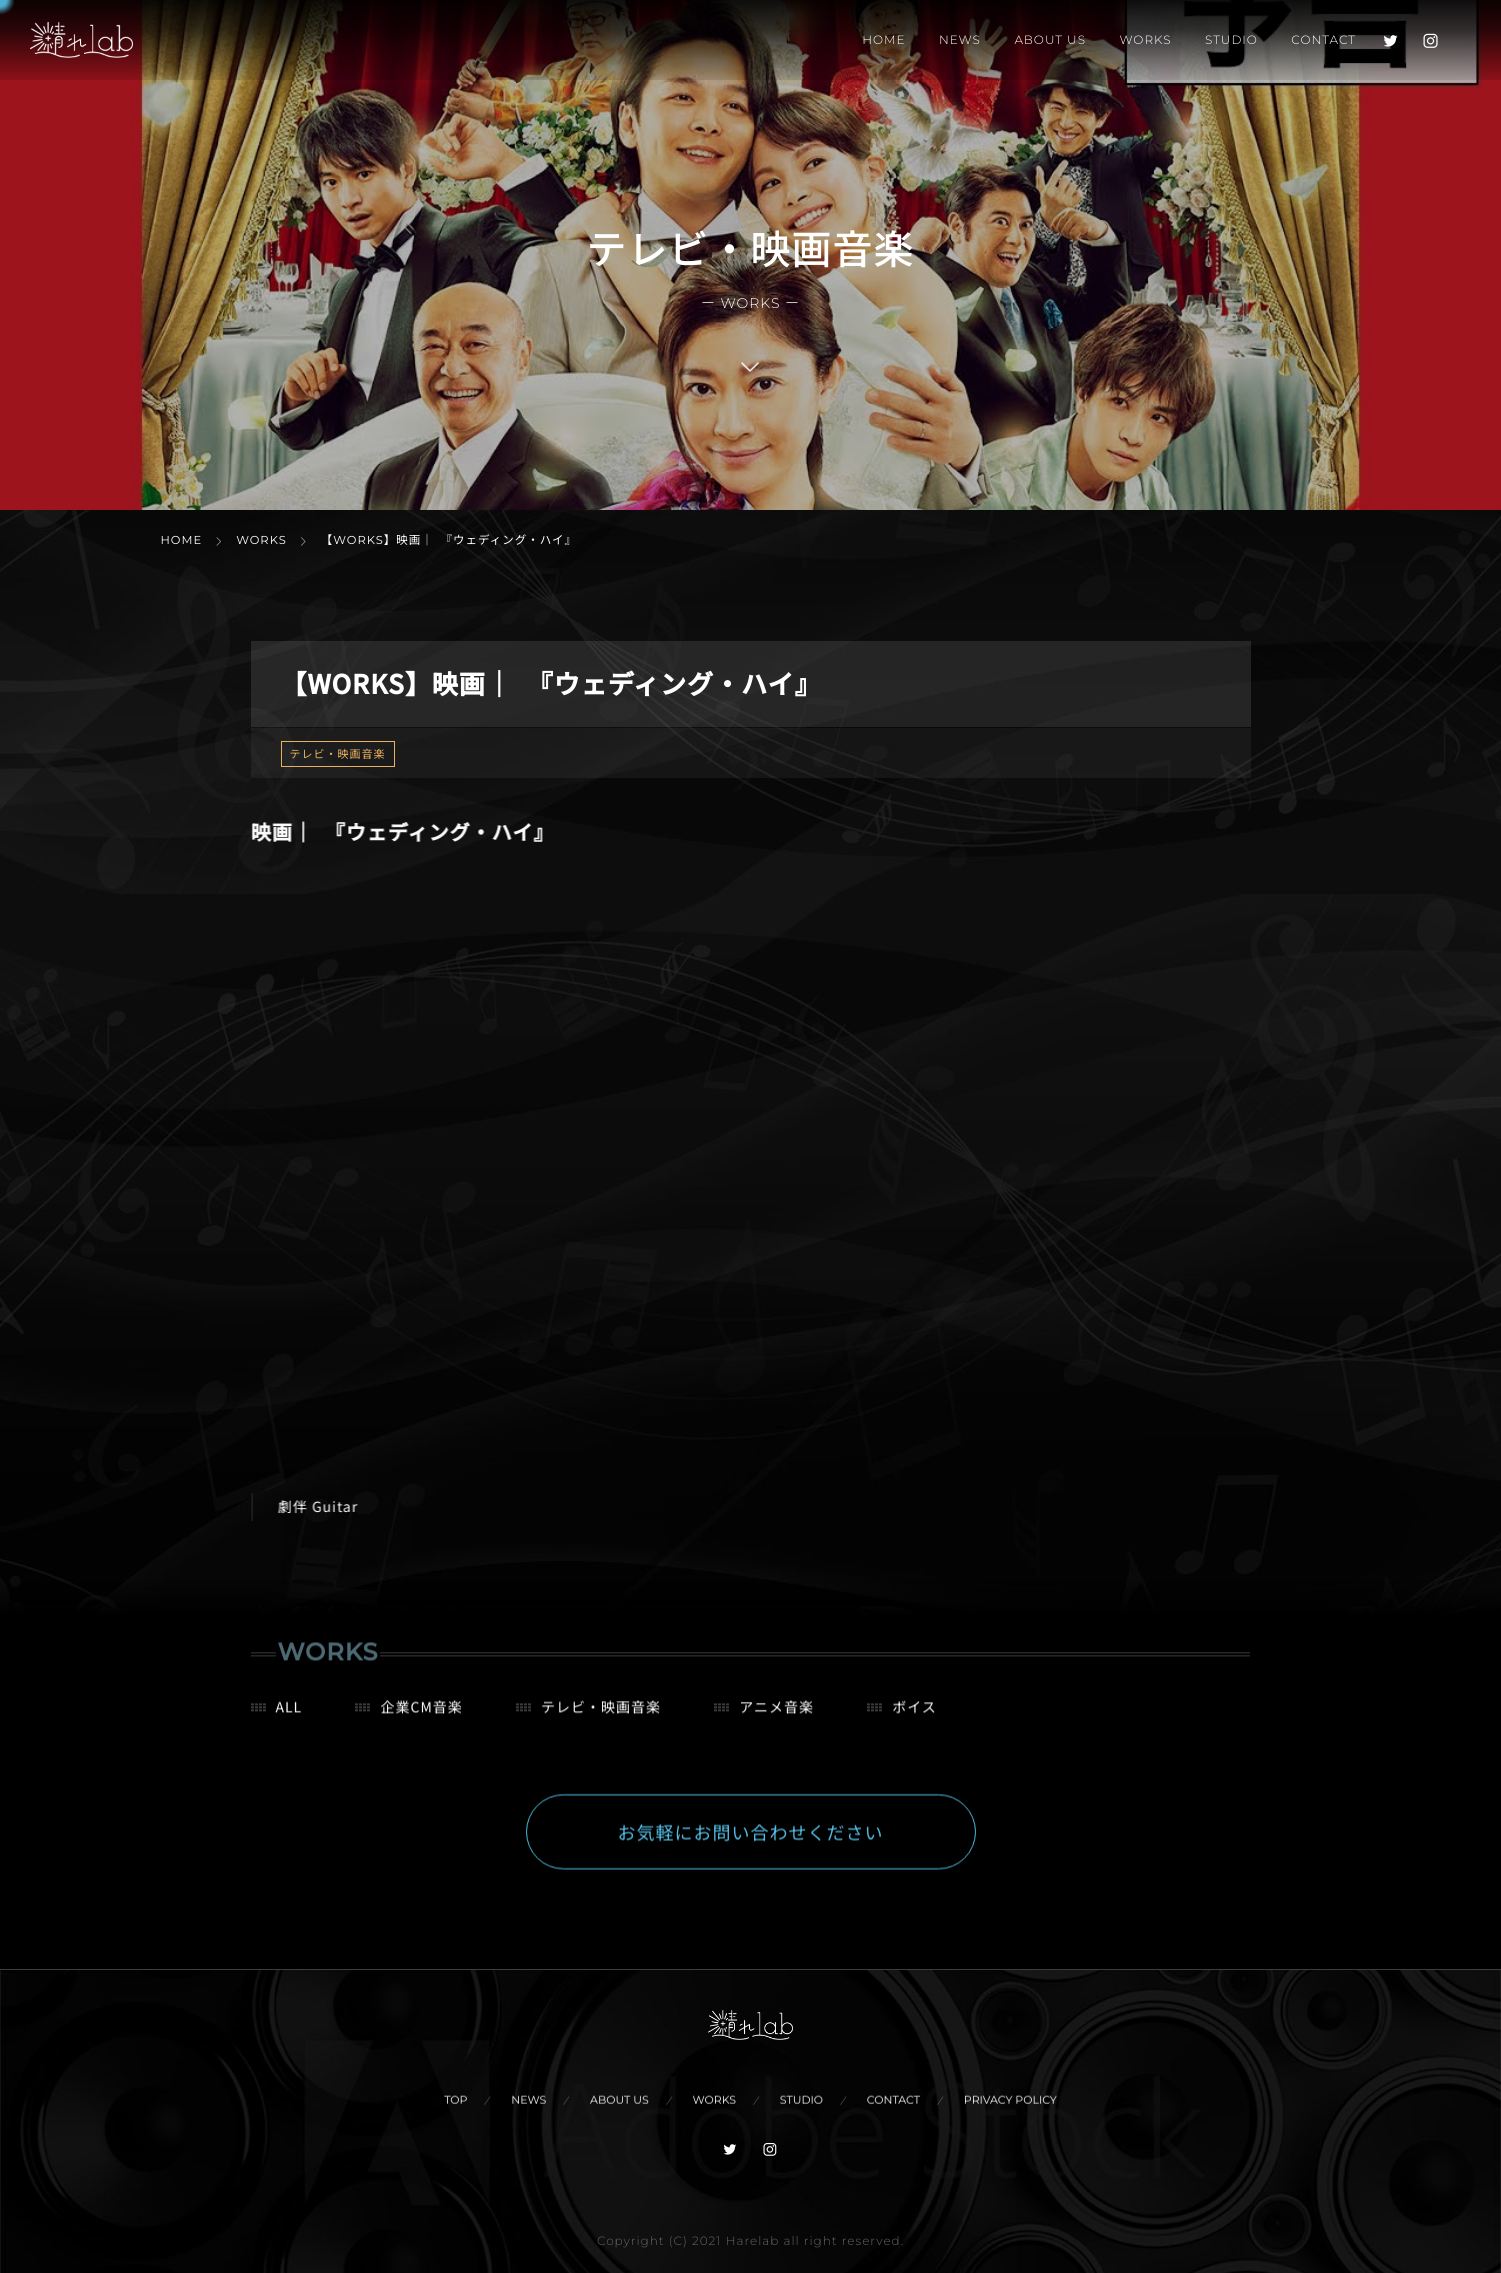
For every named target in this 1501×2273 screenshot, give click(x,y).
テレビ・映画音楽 (338, 754)
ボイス (914, 1719)
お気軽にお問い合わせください (751, 1844)
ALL (289, 1719)
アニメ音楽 (776, 1719)
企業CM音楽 (421, 1719)
